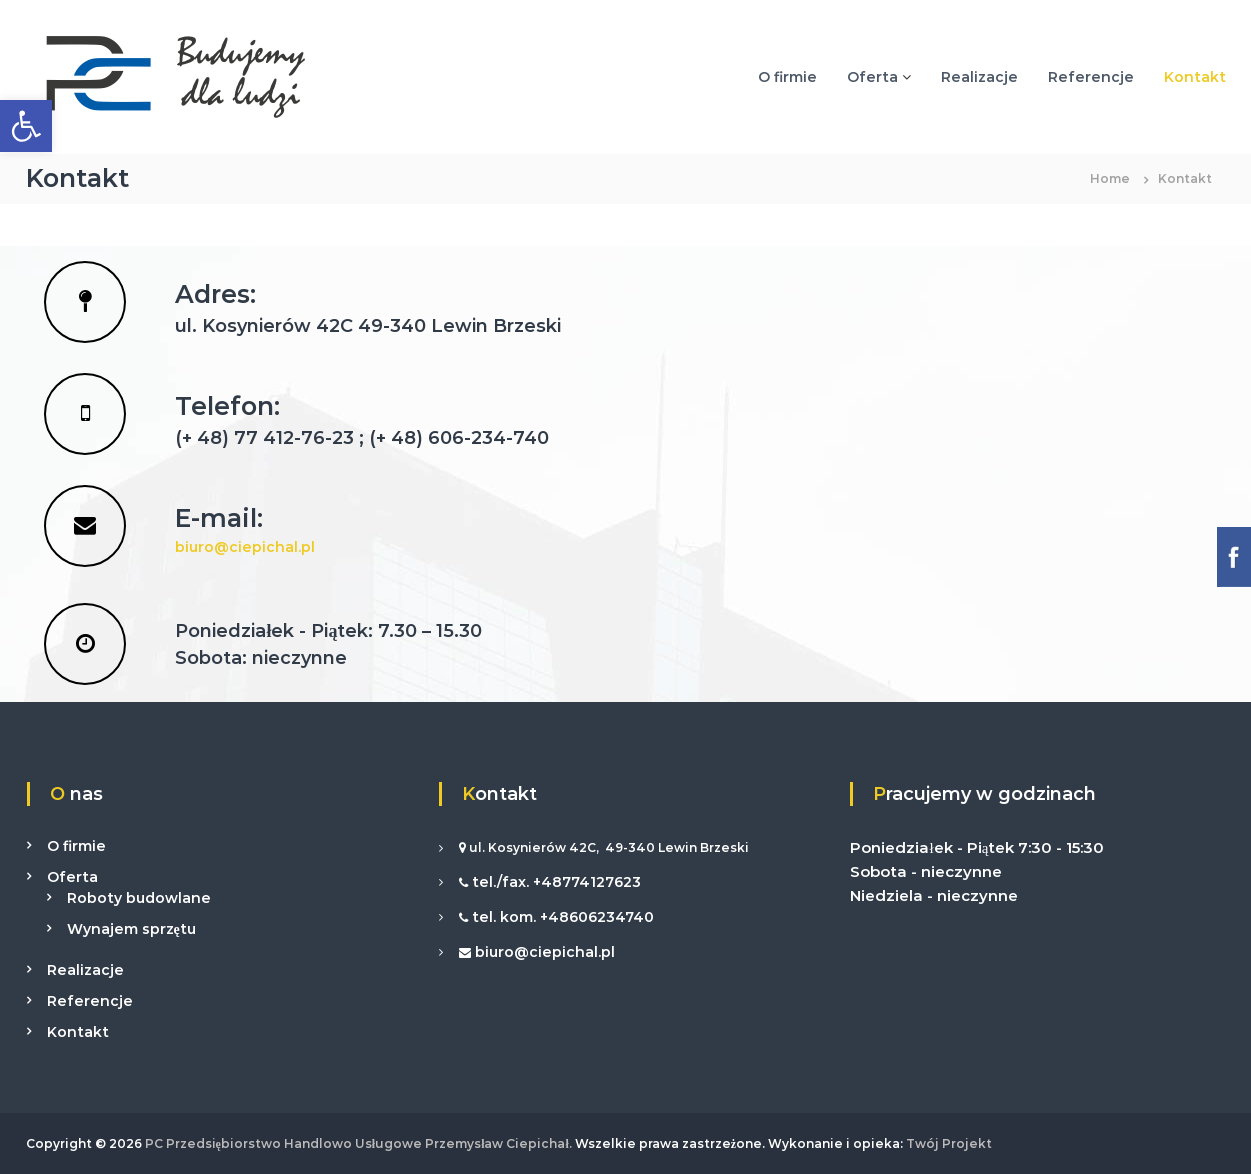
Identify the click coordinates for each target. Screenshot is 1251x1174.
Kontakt (1195, 77)
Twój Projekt (947, 1143)
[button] (26, 126)
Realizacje (979, 77)
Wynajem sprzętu (131, 929)
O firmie (787, 77)
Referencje (1091, 77)
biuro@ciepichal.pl (245, 547)
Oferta (872, 77)
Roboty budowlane (139, 898)
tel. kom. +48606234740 (561, 917)
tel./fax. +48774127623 (554, 882)
